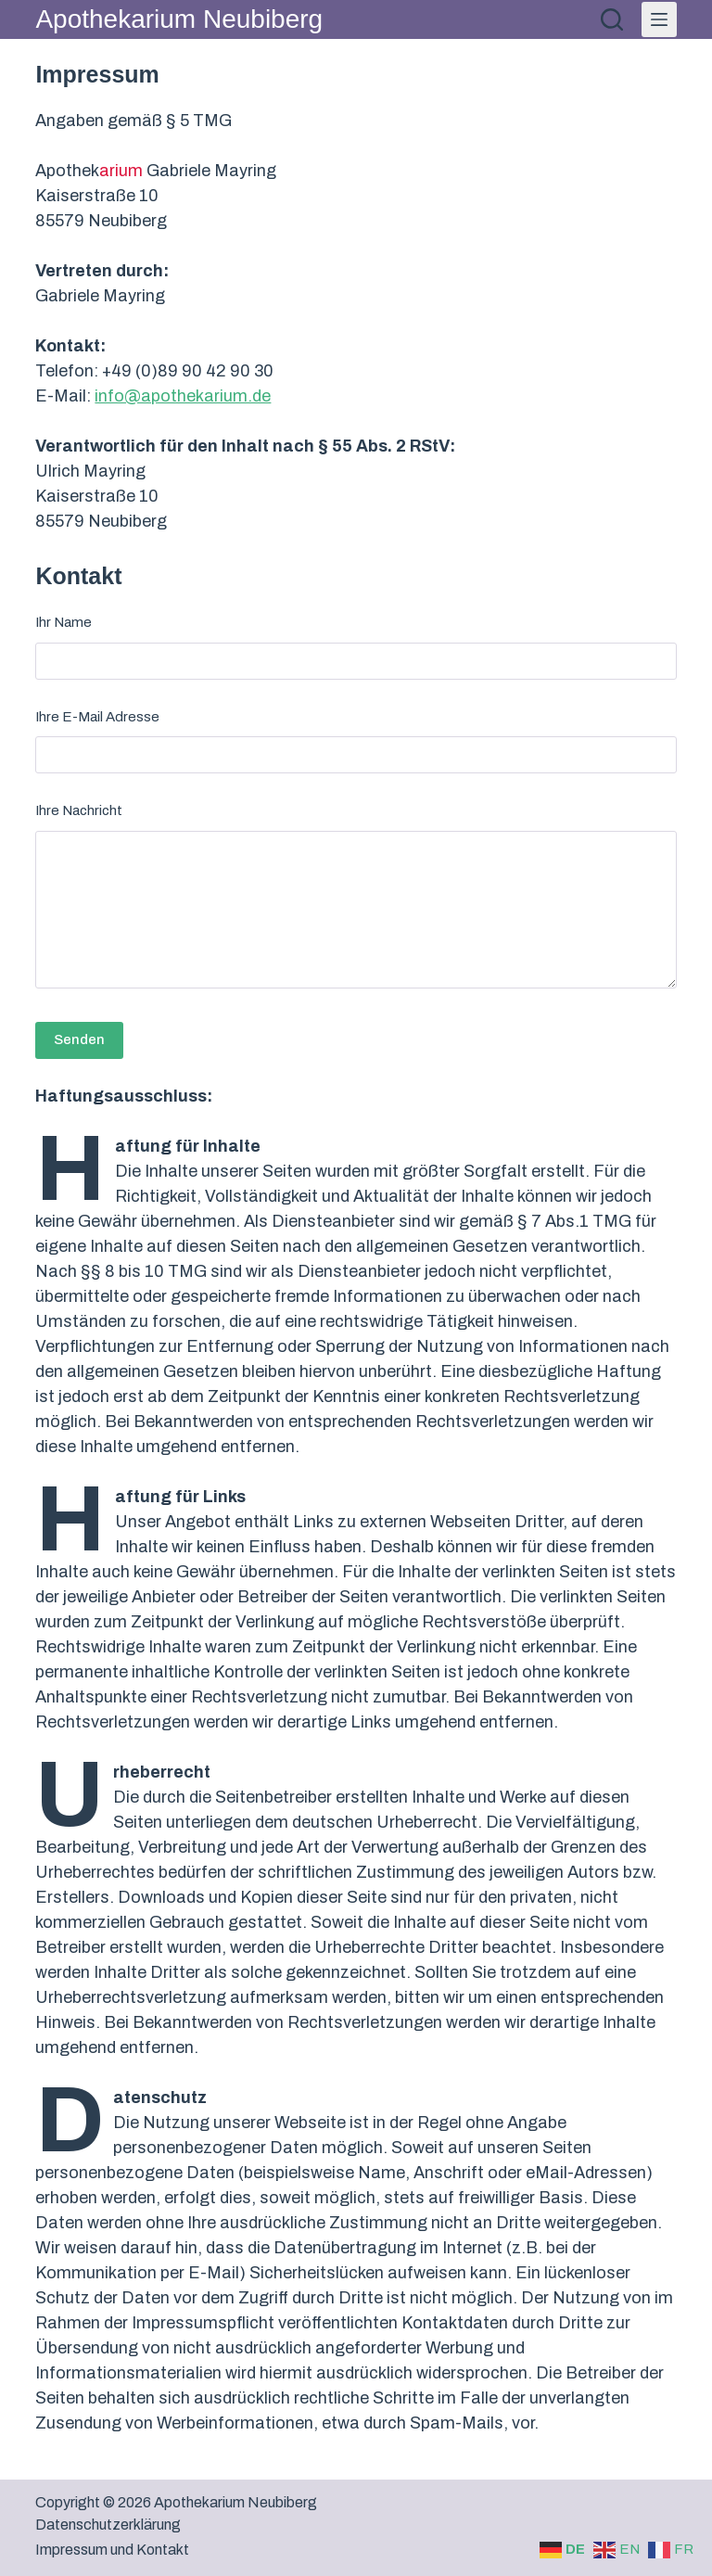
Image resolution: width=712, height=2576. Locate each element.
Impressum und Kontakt (112, 2549)
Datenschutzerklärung (108, 2524)
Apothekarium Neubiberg (179, 19)
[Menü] (659, 19)
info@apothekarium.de (183, 396)
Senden (79, 1039)
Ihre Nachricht (78, 810)
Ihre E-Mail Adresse (97, 716)
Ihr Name (63, 622)
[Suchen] (612, 19)
